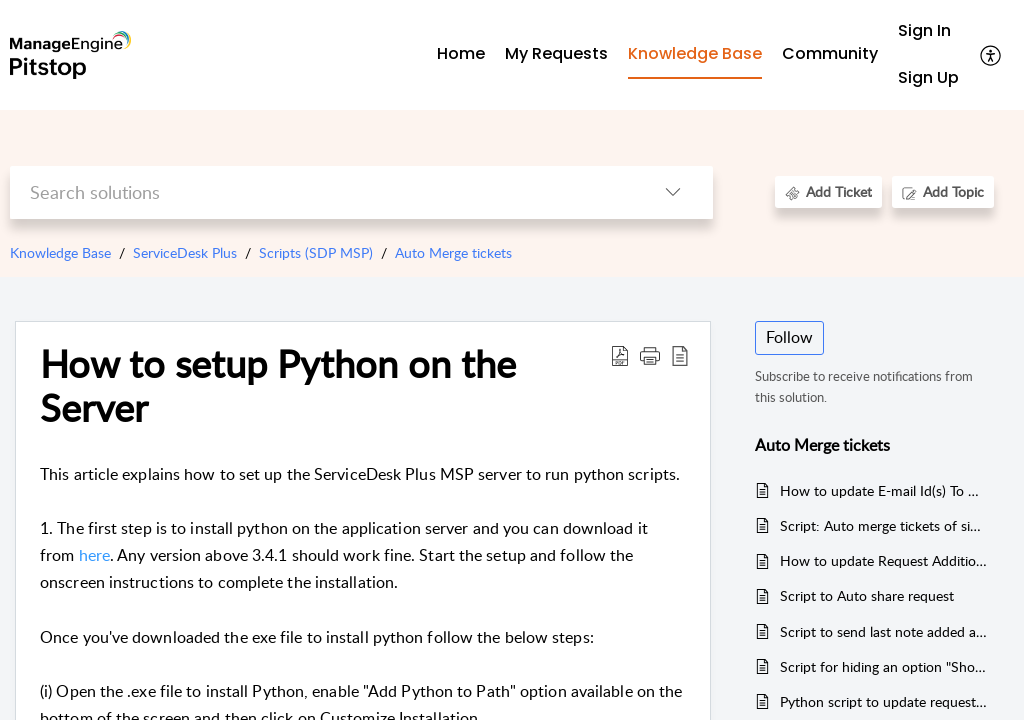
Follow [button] (789, 337)
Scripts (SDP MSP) (316, 252)
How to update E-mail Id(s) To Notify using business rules (884, 490)
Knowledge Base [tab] (695, 53)
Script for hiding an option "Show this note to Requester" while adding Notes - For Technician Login (884, 666)
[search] (321, 192)
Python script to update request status (884, 701)
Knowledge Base (60, 252)
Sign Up (928, 77)
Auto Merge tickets (453, 252)
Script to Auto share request (867, 595)
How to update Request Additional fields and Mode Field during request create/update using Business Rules (884, 560)
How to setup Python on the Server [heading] (278, 386)
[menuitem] (928, 31)
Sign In (924, 30)
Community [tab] (830, 53)
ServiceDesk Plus (185, 252)
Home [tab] (461, 53)
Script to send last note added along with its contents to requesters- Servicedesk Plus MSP (884, 631)
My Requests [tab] (556, 53)
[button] (991, 55)
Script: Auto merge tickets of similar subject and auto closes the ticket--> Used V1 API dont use (884, 525)
